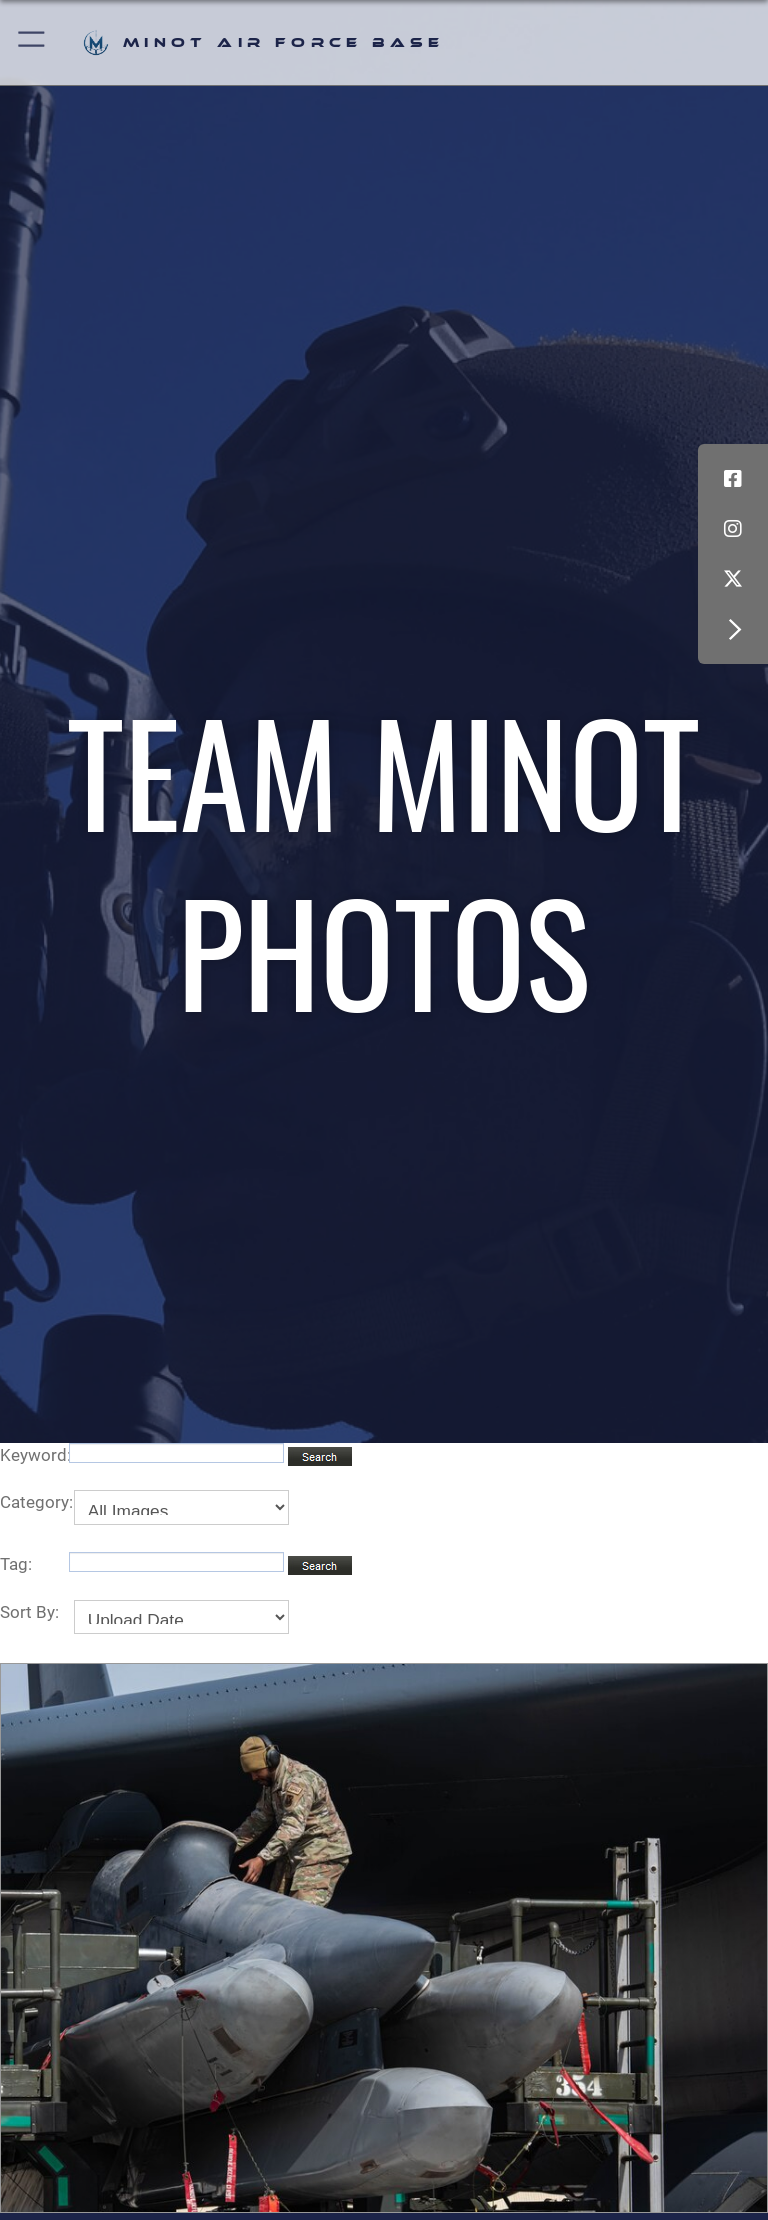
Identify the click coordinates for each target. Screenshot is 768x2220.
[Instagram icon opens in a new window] (733, 529)
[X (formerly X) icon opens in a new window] (733, 579)
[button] (32, 42)
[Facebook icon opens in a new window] (733, 479)
